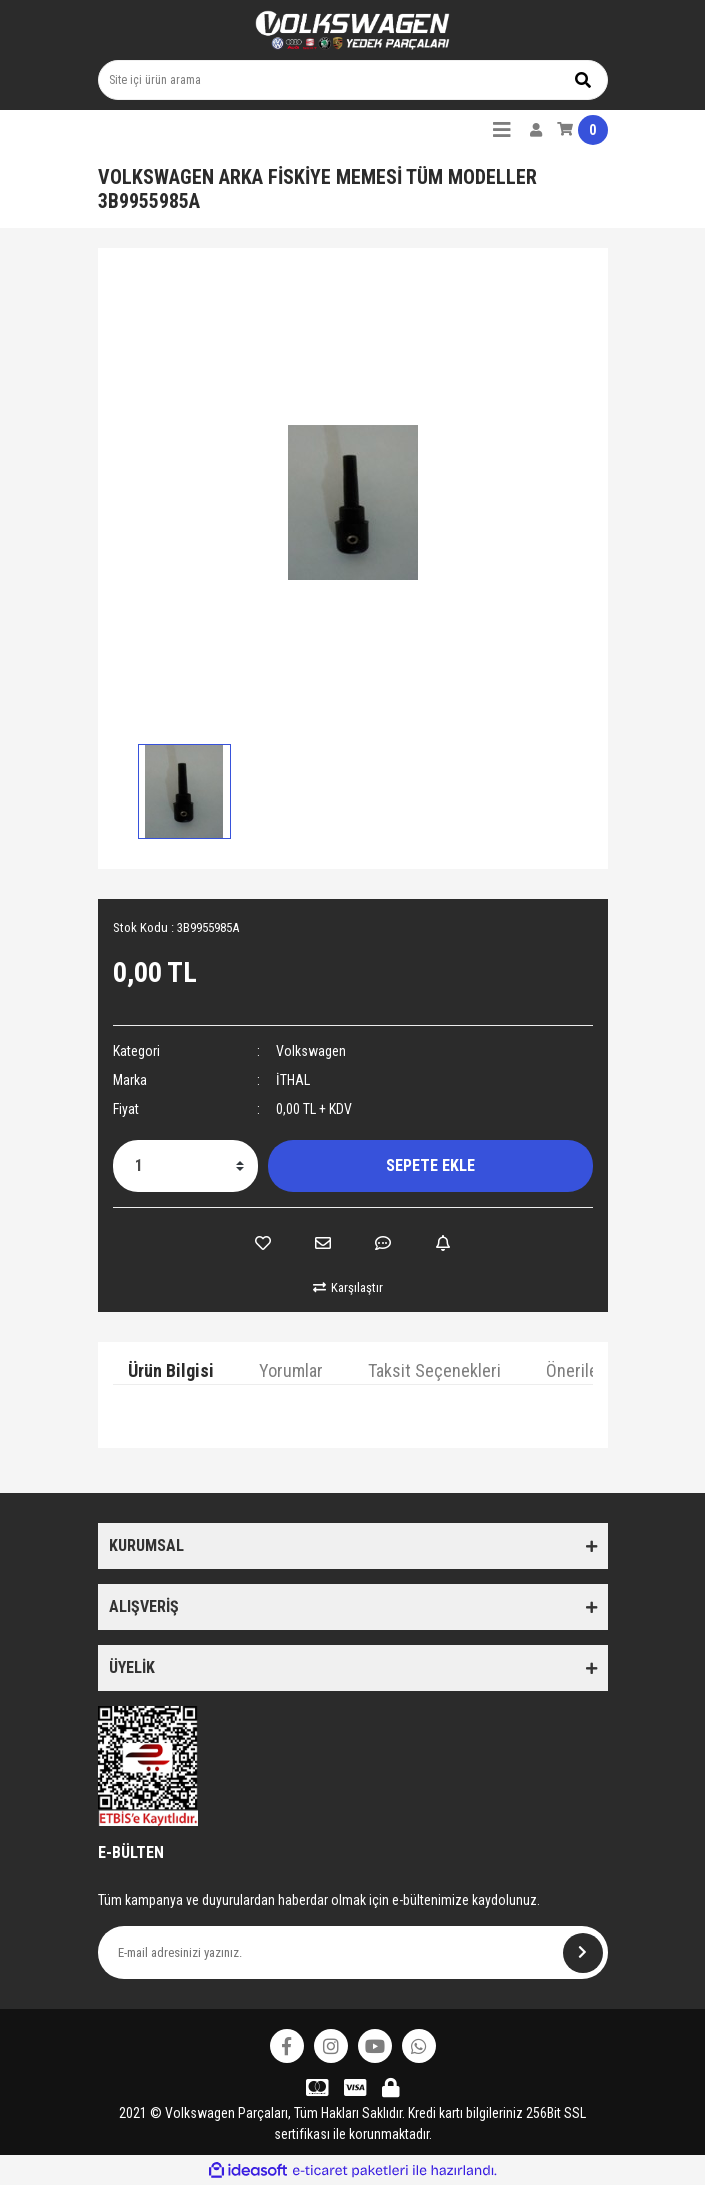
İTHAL (293, 1080)
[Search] (353, 80)
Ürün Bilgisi (171, 1370)
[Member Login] (536, 130)
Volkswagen (311, 1051)
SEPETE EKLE (430, 1165)
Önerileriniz (587, 1370)
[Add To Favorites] (263, 1243)
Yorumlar (291, 1370)
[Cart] (582, 130)
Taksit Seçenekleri (434, 1370)
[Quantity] (185, 1166)
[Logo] (353, 30)
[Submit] (583, 1953)
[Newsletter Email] (353, 1952)
